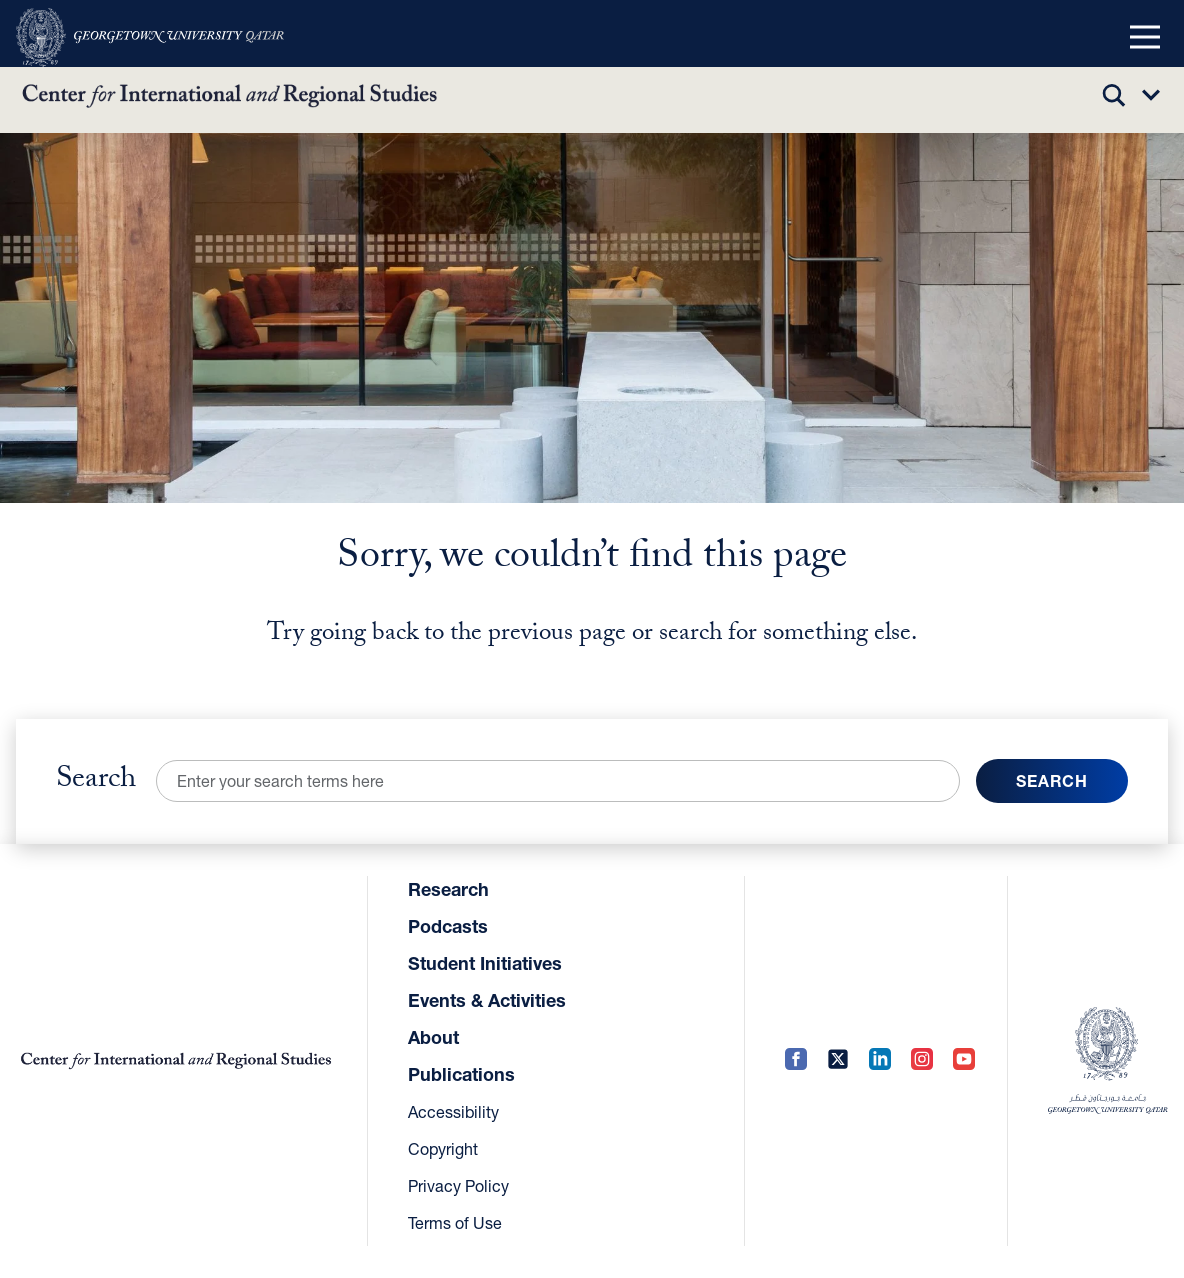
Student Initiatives (485, 963)
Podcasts (448, 926)
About (433, 1037)
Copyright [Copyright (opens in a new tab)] (443, 1148)
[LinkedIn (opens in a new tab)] (880, 1060)
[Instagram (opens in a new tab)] (922, 1060)
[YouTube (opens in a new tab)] (964, 1060)
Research (448, 889)
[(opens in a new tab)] (150, 37)
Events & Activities (487, 1000)
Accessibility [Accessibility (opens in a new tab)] (453, 1111)
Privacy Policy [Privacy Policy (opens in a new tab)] (458, 1185)
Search (96, 781)
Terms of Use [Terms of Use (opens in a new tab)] (455, 1222)
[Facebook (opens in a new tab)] (796, 1060)
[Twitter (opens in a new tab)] (838, 1060)
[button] (1145, 38)
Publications (461, 1074)
